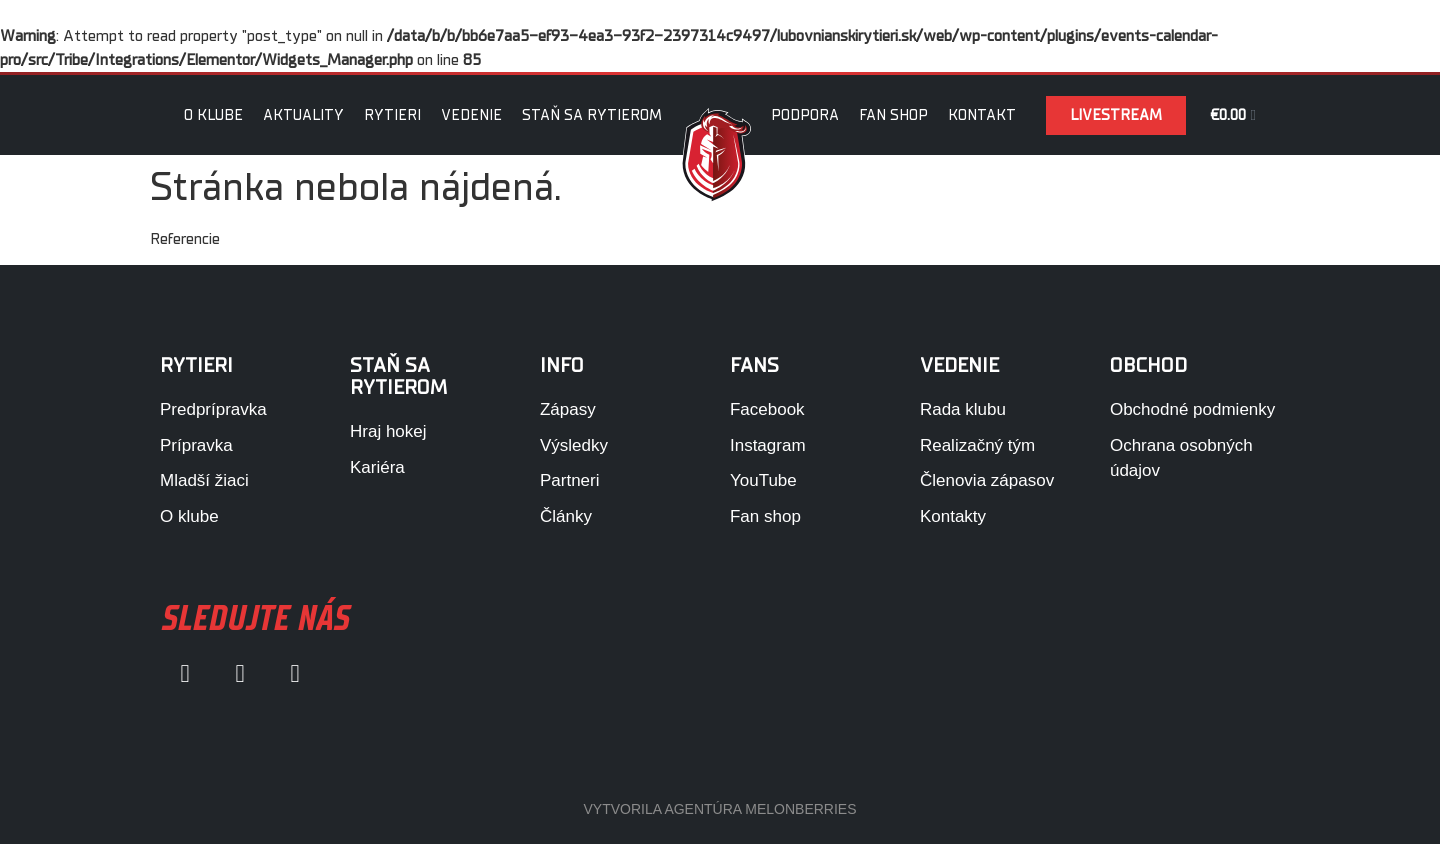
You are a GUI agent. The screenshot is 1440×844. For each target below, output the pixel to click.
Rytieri (392, 115)
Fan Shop (893, 115)
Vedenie (471, 115)
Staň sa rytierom (592, 115)
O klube (213, 115)
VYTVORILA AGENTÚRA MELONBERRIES (719, 809)
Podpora (805, 115)
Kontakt (982, 115)
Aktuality (303, 115)
